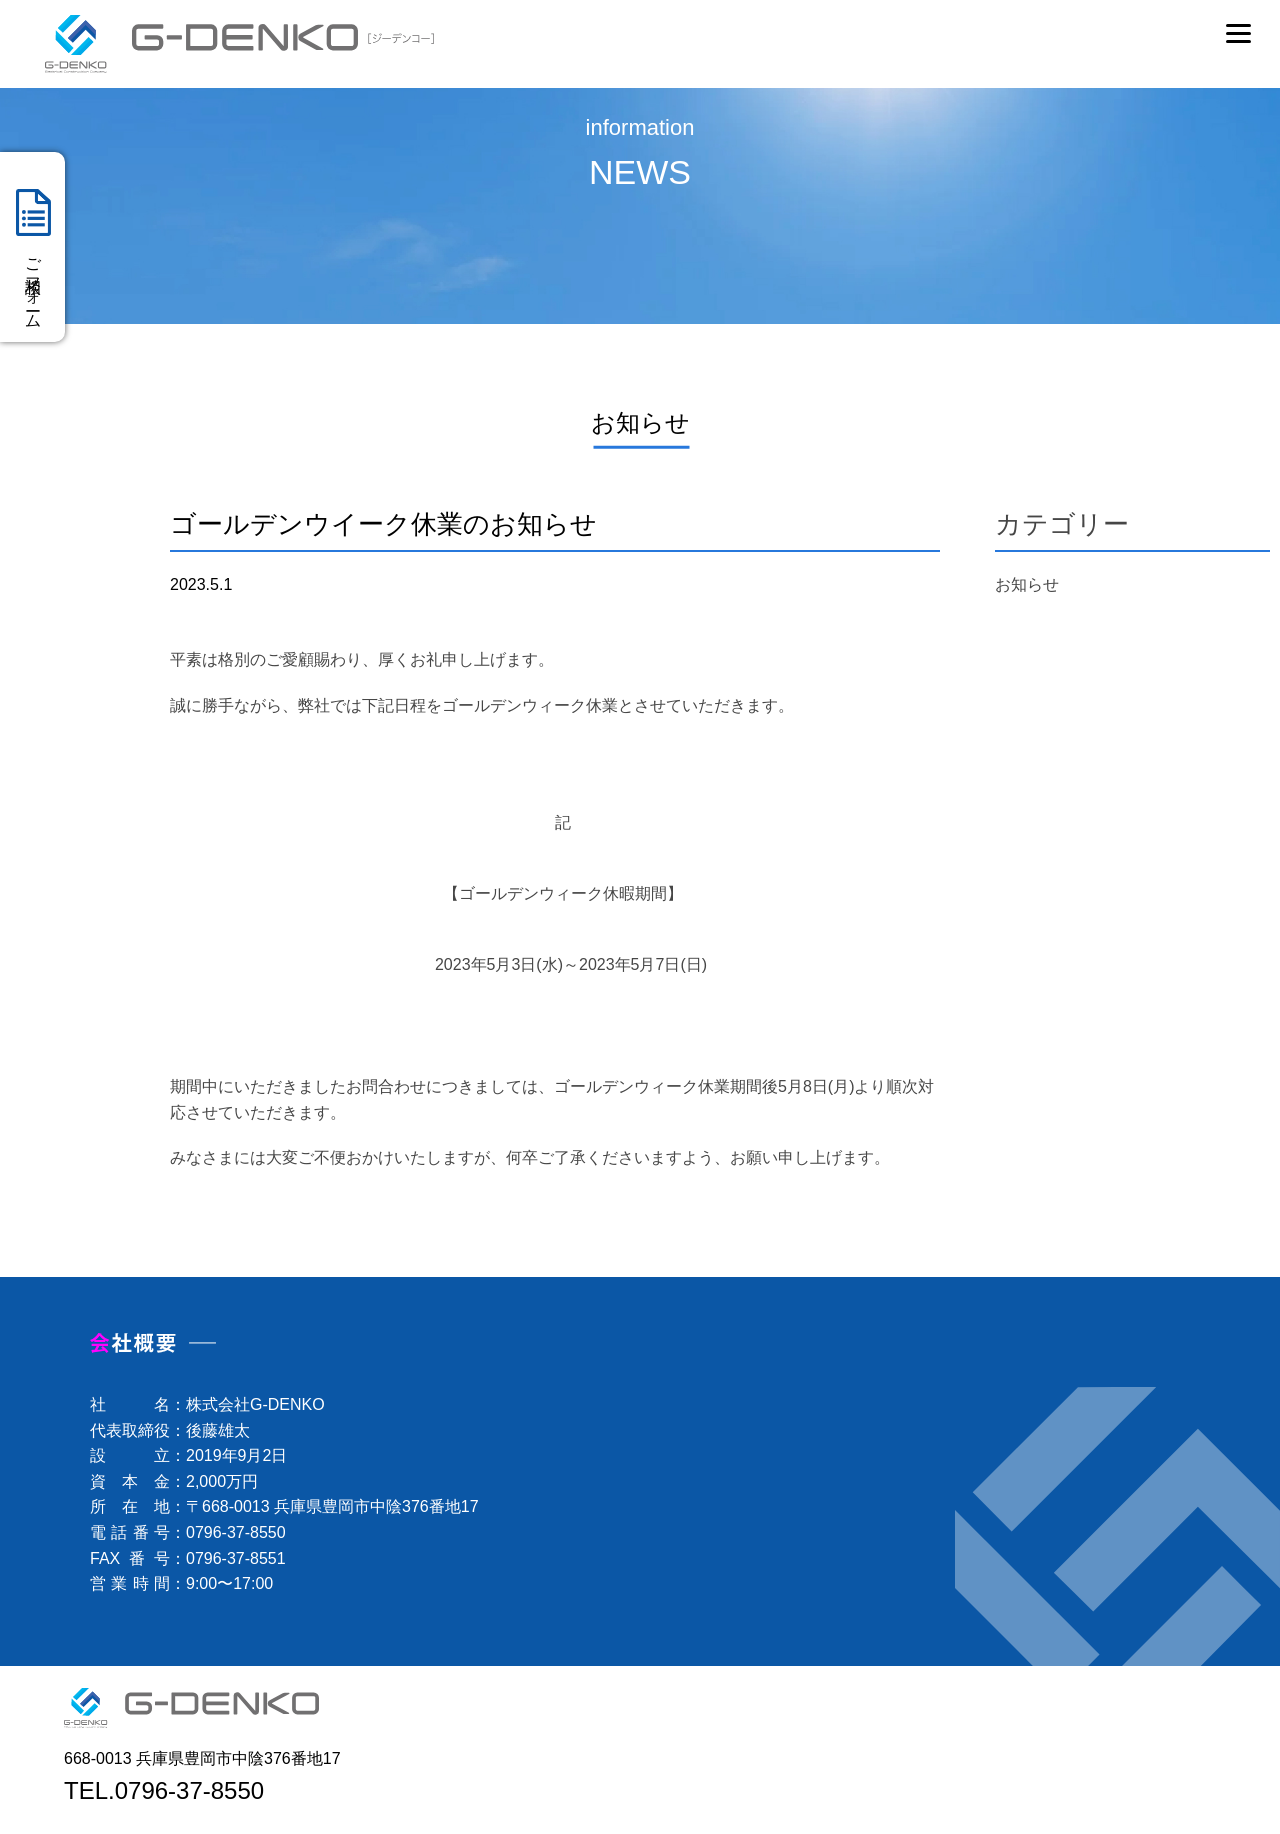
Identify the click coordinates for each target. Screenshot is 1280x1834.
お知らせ (1027, 584)
